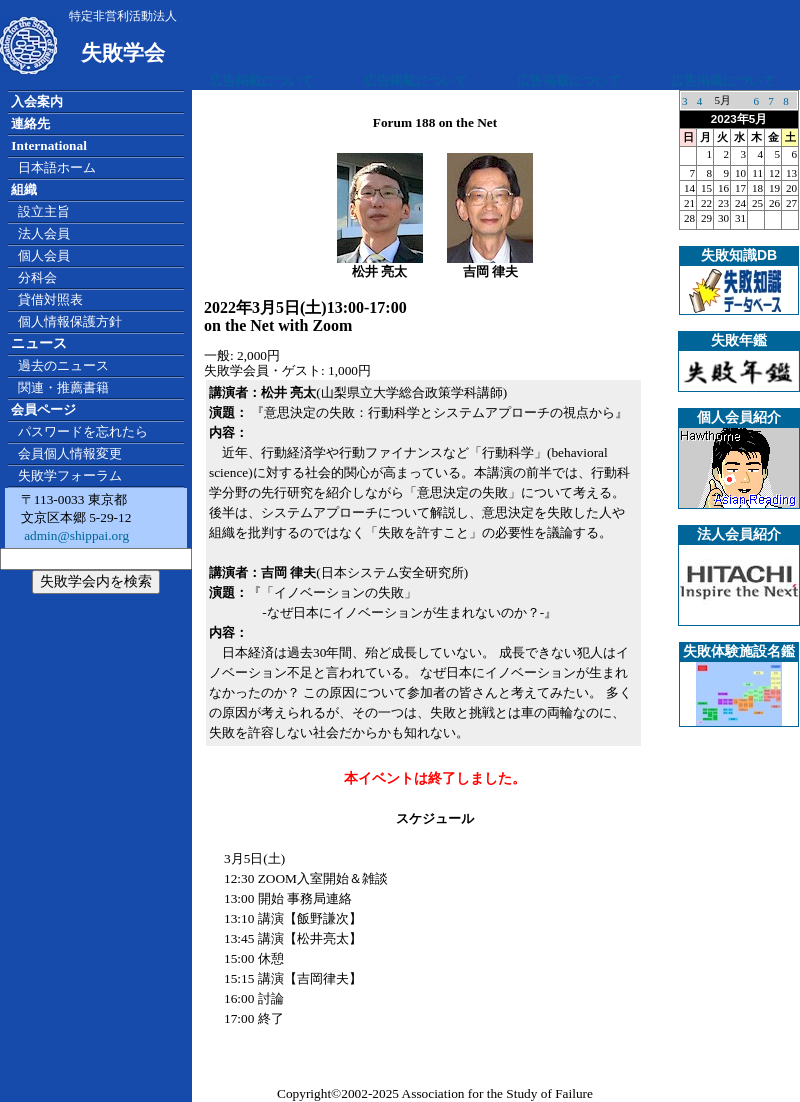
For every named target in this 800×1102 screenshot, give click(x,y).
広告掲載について (262, 80)
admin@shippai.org (75, 535)
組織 (24, 189)
